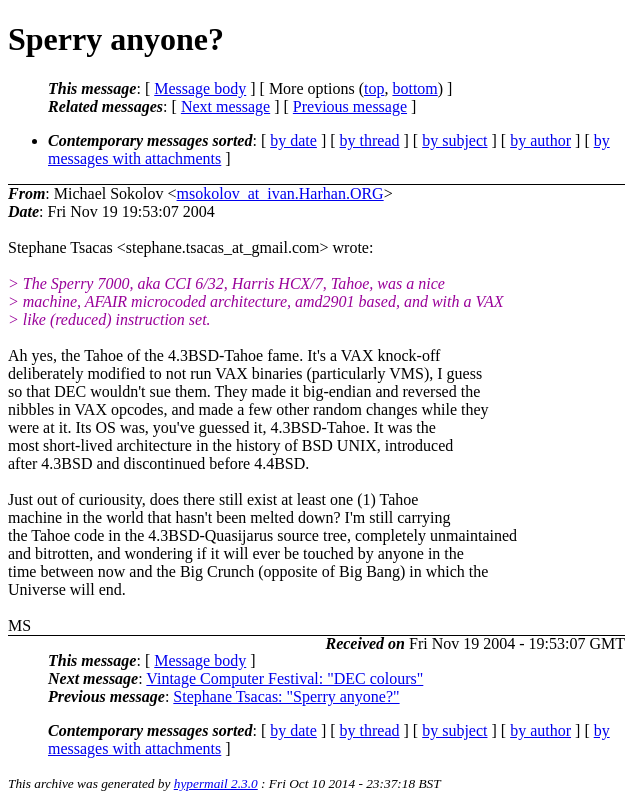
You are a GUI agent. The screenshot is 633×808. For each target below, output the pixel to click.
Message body (200, 88)
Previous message (350, 106)
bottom (414, 88)
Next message (225, 106)
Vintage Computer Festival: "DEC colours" (284, 678)
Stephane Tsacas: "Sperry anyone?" (286, 696)
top (374, 88)
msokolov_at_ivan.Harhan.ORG (280, 193)
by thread (370, 140)
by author (540, 140)
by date (293, 140)
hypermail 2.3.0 (216, 783)
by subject (454, 140)
